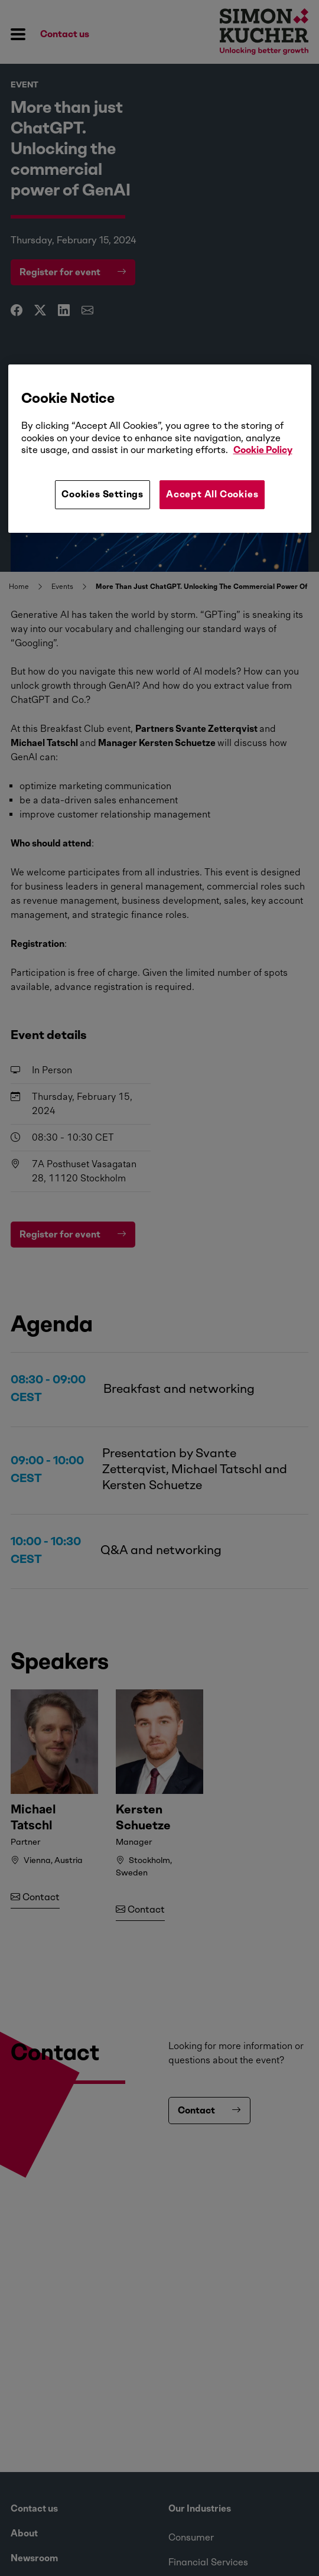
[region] (159, 448)
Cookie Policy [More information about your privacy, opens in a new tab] (262, 449)
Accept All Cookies (212, 494)
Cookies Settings (102, 494)
